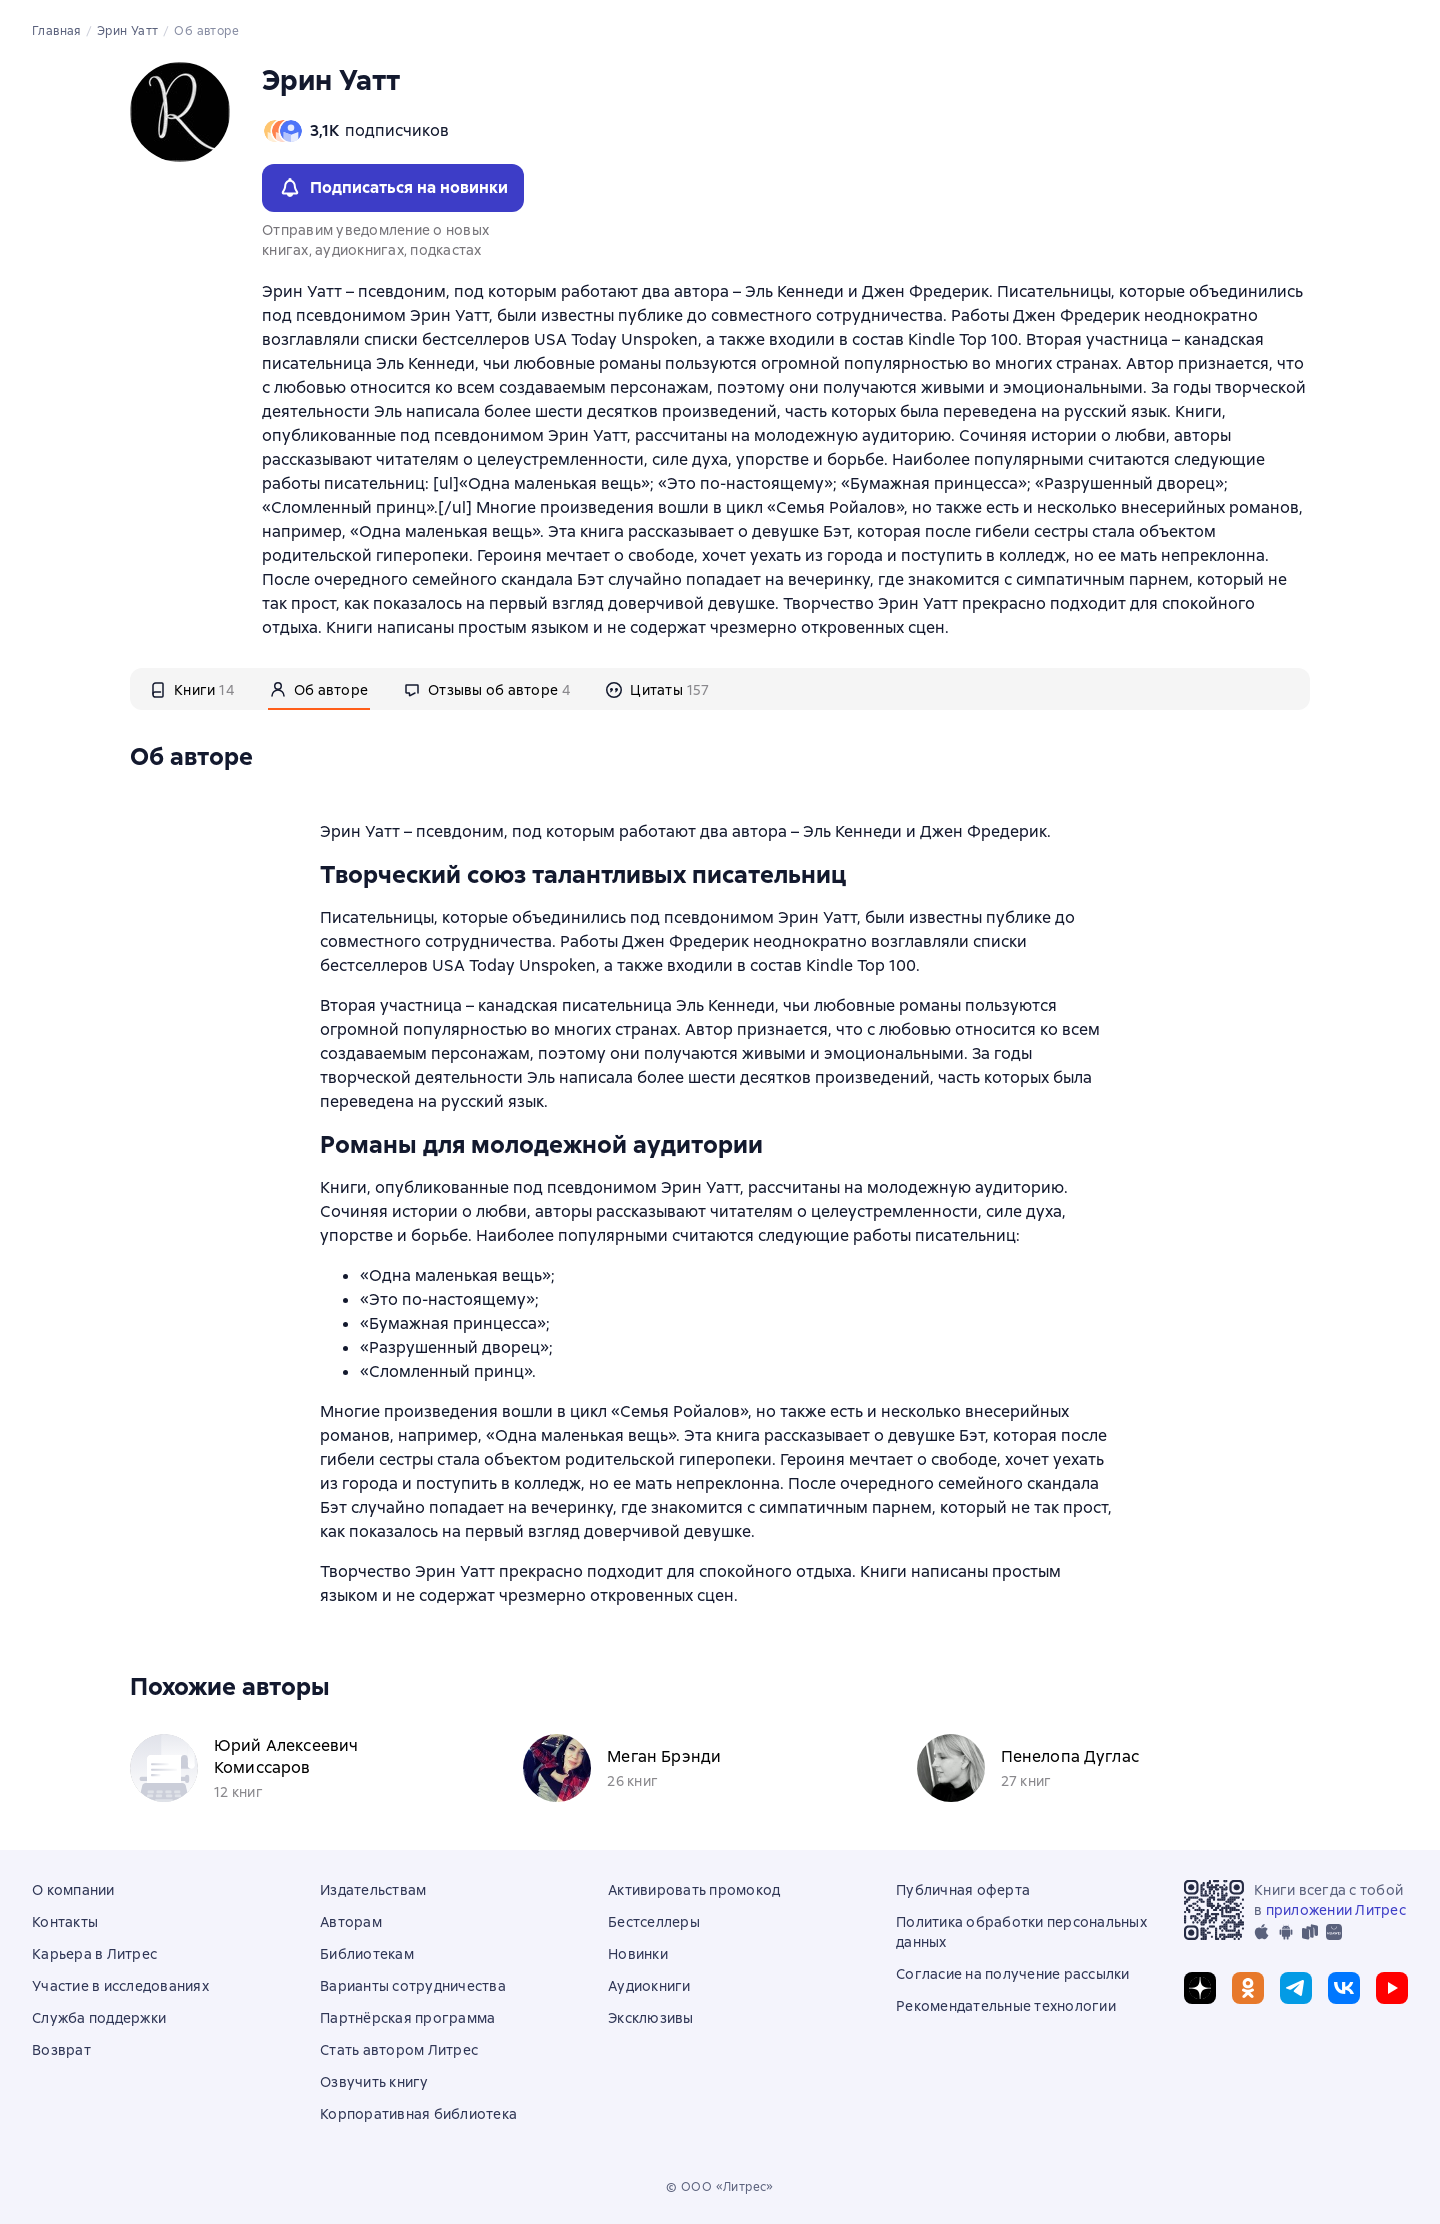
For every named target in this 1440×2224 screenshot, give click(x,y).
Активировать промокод (694, 1890)
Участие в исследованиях (120, 1986)
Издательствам (373, 1890)
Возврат (61, 2050)
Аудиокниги (649, 1986)
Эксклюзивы (651, 2018)
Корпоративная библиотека (418, 2114)
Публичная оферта (963, 1890)
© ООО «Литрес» (720, 2187)
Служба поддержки (99, 2018)
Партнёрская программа (407, 2018)
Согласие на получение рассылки (1013, 1974)
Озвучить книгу (374, 2082)
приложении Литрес (1336, 1910)
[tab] (192, 689)
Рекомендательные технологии (1006, 2006)
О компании (73, 1890)
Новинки (638, 1954)
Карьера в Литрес (94, 1954)
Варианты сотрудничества (413, 1986)
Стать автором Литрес (399, 2050)
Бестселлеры (654, 1922)
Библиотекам (367, 1954)
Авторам (351, 1922)
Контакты (65, 1922)
